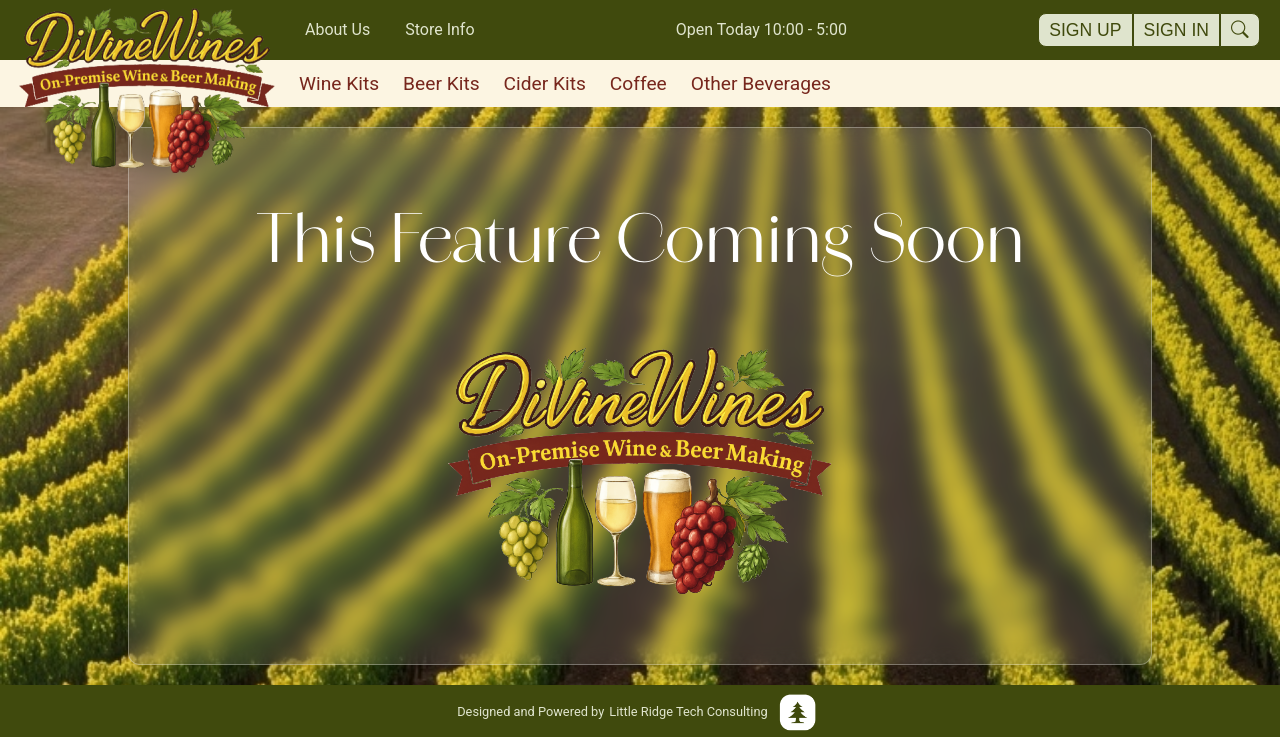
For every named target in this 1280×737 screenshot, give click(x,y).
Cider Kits (545, 83)
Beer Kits (441, 83)
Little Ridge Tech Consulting (640, 711)
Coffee (638, 83)
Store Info (439, 29)
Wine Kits (339, 83)
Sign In (1177, 30)
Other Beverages (761, 83)
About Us (337, 29)
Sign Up (1085, 30)
